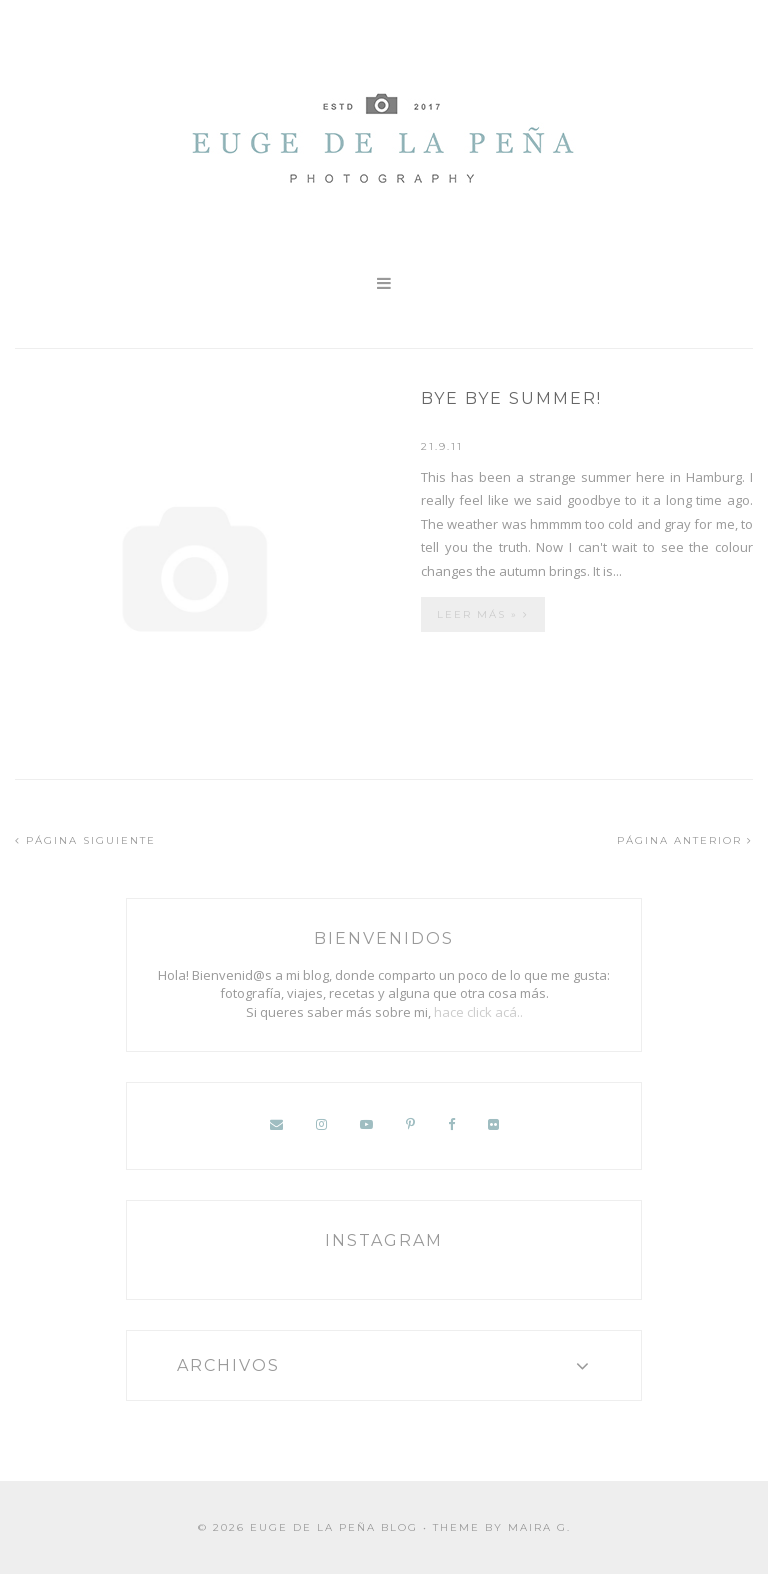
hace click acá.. (478, 1012)
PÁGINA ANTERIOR (685, 840)
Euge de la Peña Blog (334, 1527)
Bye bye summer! (511, 398)
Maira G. (539, 1527)
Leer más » (483, 614)
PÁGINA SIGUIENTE (85, 840)
